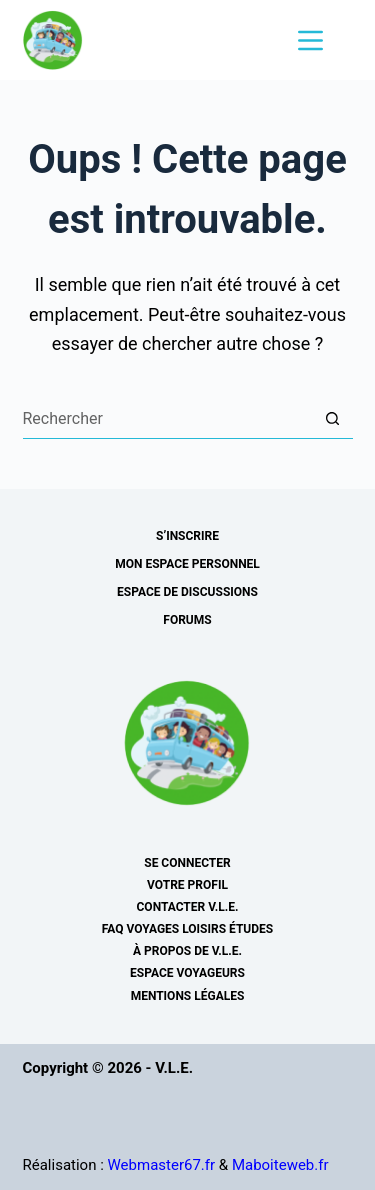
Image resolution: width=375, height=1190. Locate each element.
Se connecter (187, 863)
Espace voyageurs (187, 973)
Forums (187, 620)
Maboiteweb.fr (280, 1165)
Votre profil (187, 885)
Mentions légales (188, 996)
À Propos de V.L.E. (187, 951)
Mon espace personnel (187, 564)
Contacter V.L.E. (188, 907)
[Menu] (310, 40)
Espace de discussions (187, 592)
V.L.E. (174, 1068)
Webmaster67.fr (162, 1165)
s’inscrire (187, 536)
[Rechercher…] (168, 419)
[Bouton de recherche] (333, 419)
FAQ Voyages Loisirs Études (187, 929)
